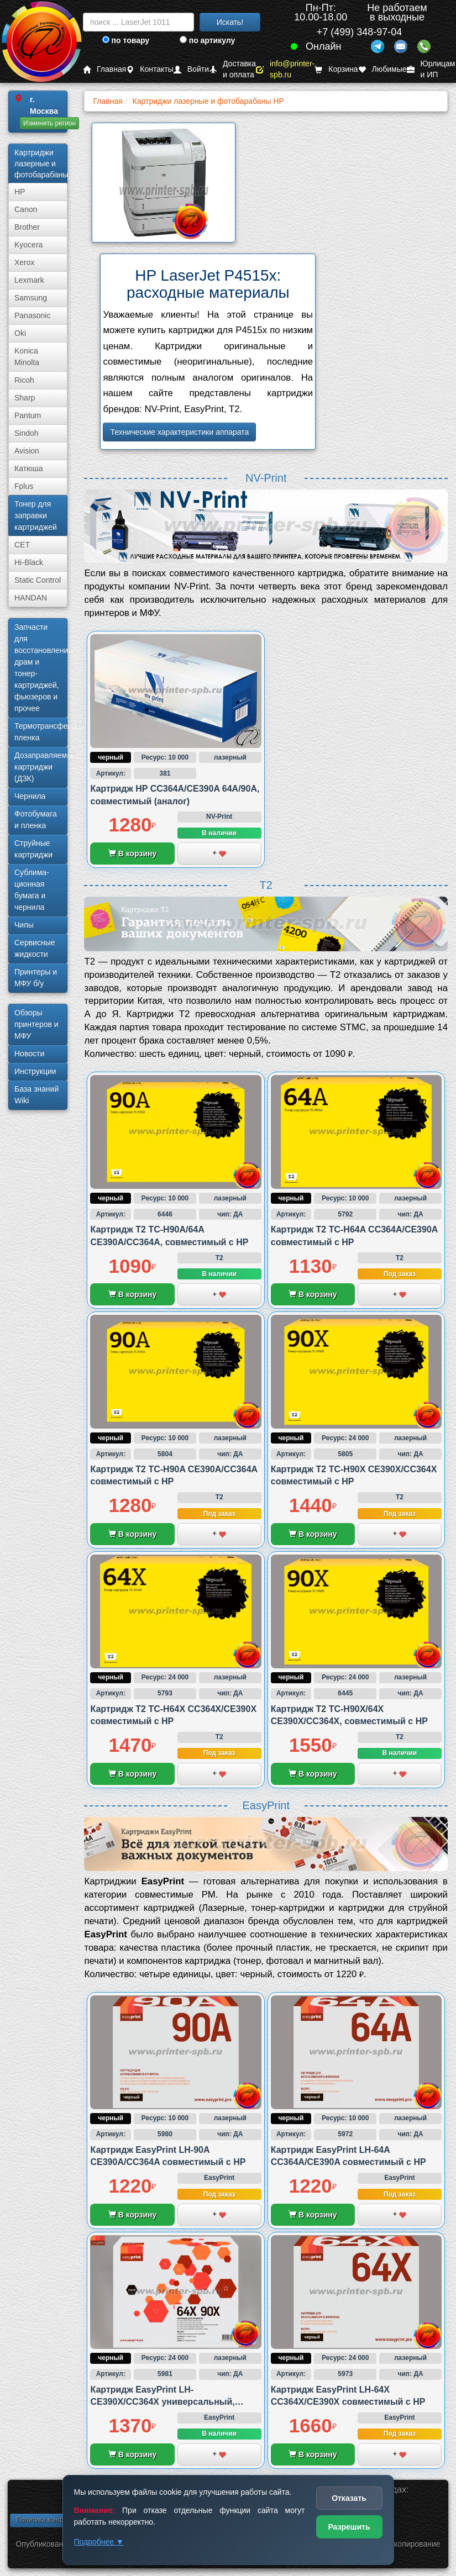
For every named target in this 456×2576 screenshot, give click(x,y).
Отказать (349, 2498)
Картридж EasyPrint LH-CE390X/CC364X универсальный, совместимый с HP (162, 2402)
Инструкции (35, 1071)
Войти (191, 69)
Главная (104, 69)
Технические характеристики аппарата (179, 432)
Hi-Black (28, 562)
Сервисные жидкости (34, 948)
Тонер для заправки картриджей (35, 515)
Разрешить (349, 2526)
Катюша (28, 468)
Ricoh (24, 380)
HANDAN (30, 597)
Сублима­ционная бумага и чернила (31, 890)
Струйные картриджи (33, 849)
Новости (29, 1053)
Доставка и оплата (232, 69)
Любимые (382, 69)
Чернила (29, 796)
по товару (125, 40)
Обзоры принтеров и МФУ (36, 1024)
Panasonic (32, 315)
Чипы (24, 924)
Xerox (24, 262)
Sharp (24, 397)
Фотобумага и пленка (35, 819)
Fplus (23, 486)
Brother (27, 227)
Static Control (37, 580)
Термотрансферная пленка (40, 731)
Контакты (149, 69)
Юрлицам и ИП (431, 69)
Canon (25, 209)
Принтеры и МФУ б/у (35, 977)
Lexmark (29, 280)
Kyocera (28, 244)
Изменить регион (49, 123)
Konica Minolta (26, 356)
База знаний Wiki (36, 1094)
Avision (26, 450)
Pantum (27, 415)
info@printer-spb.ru (285, 69)
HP (19, 191)
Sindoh (26, 433)
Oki (20, 333)
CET (22, 544)
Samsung (30, 297)
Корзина (336, 69)
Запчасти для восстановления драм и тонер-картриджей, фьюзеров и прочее (40, 668)
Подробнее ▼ (99, 2541)
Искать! (230, 22)
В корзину (132, 853)
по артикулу (207, 40)
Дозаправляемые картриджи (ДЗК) (40, 767)
